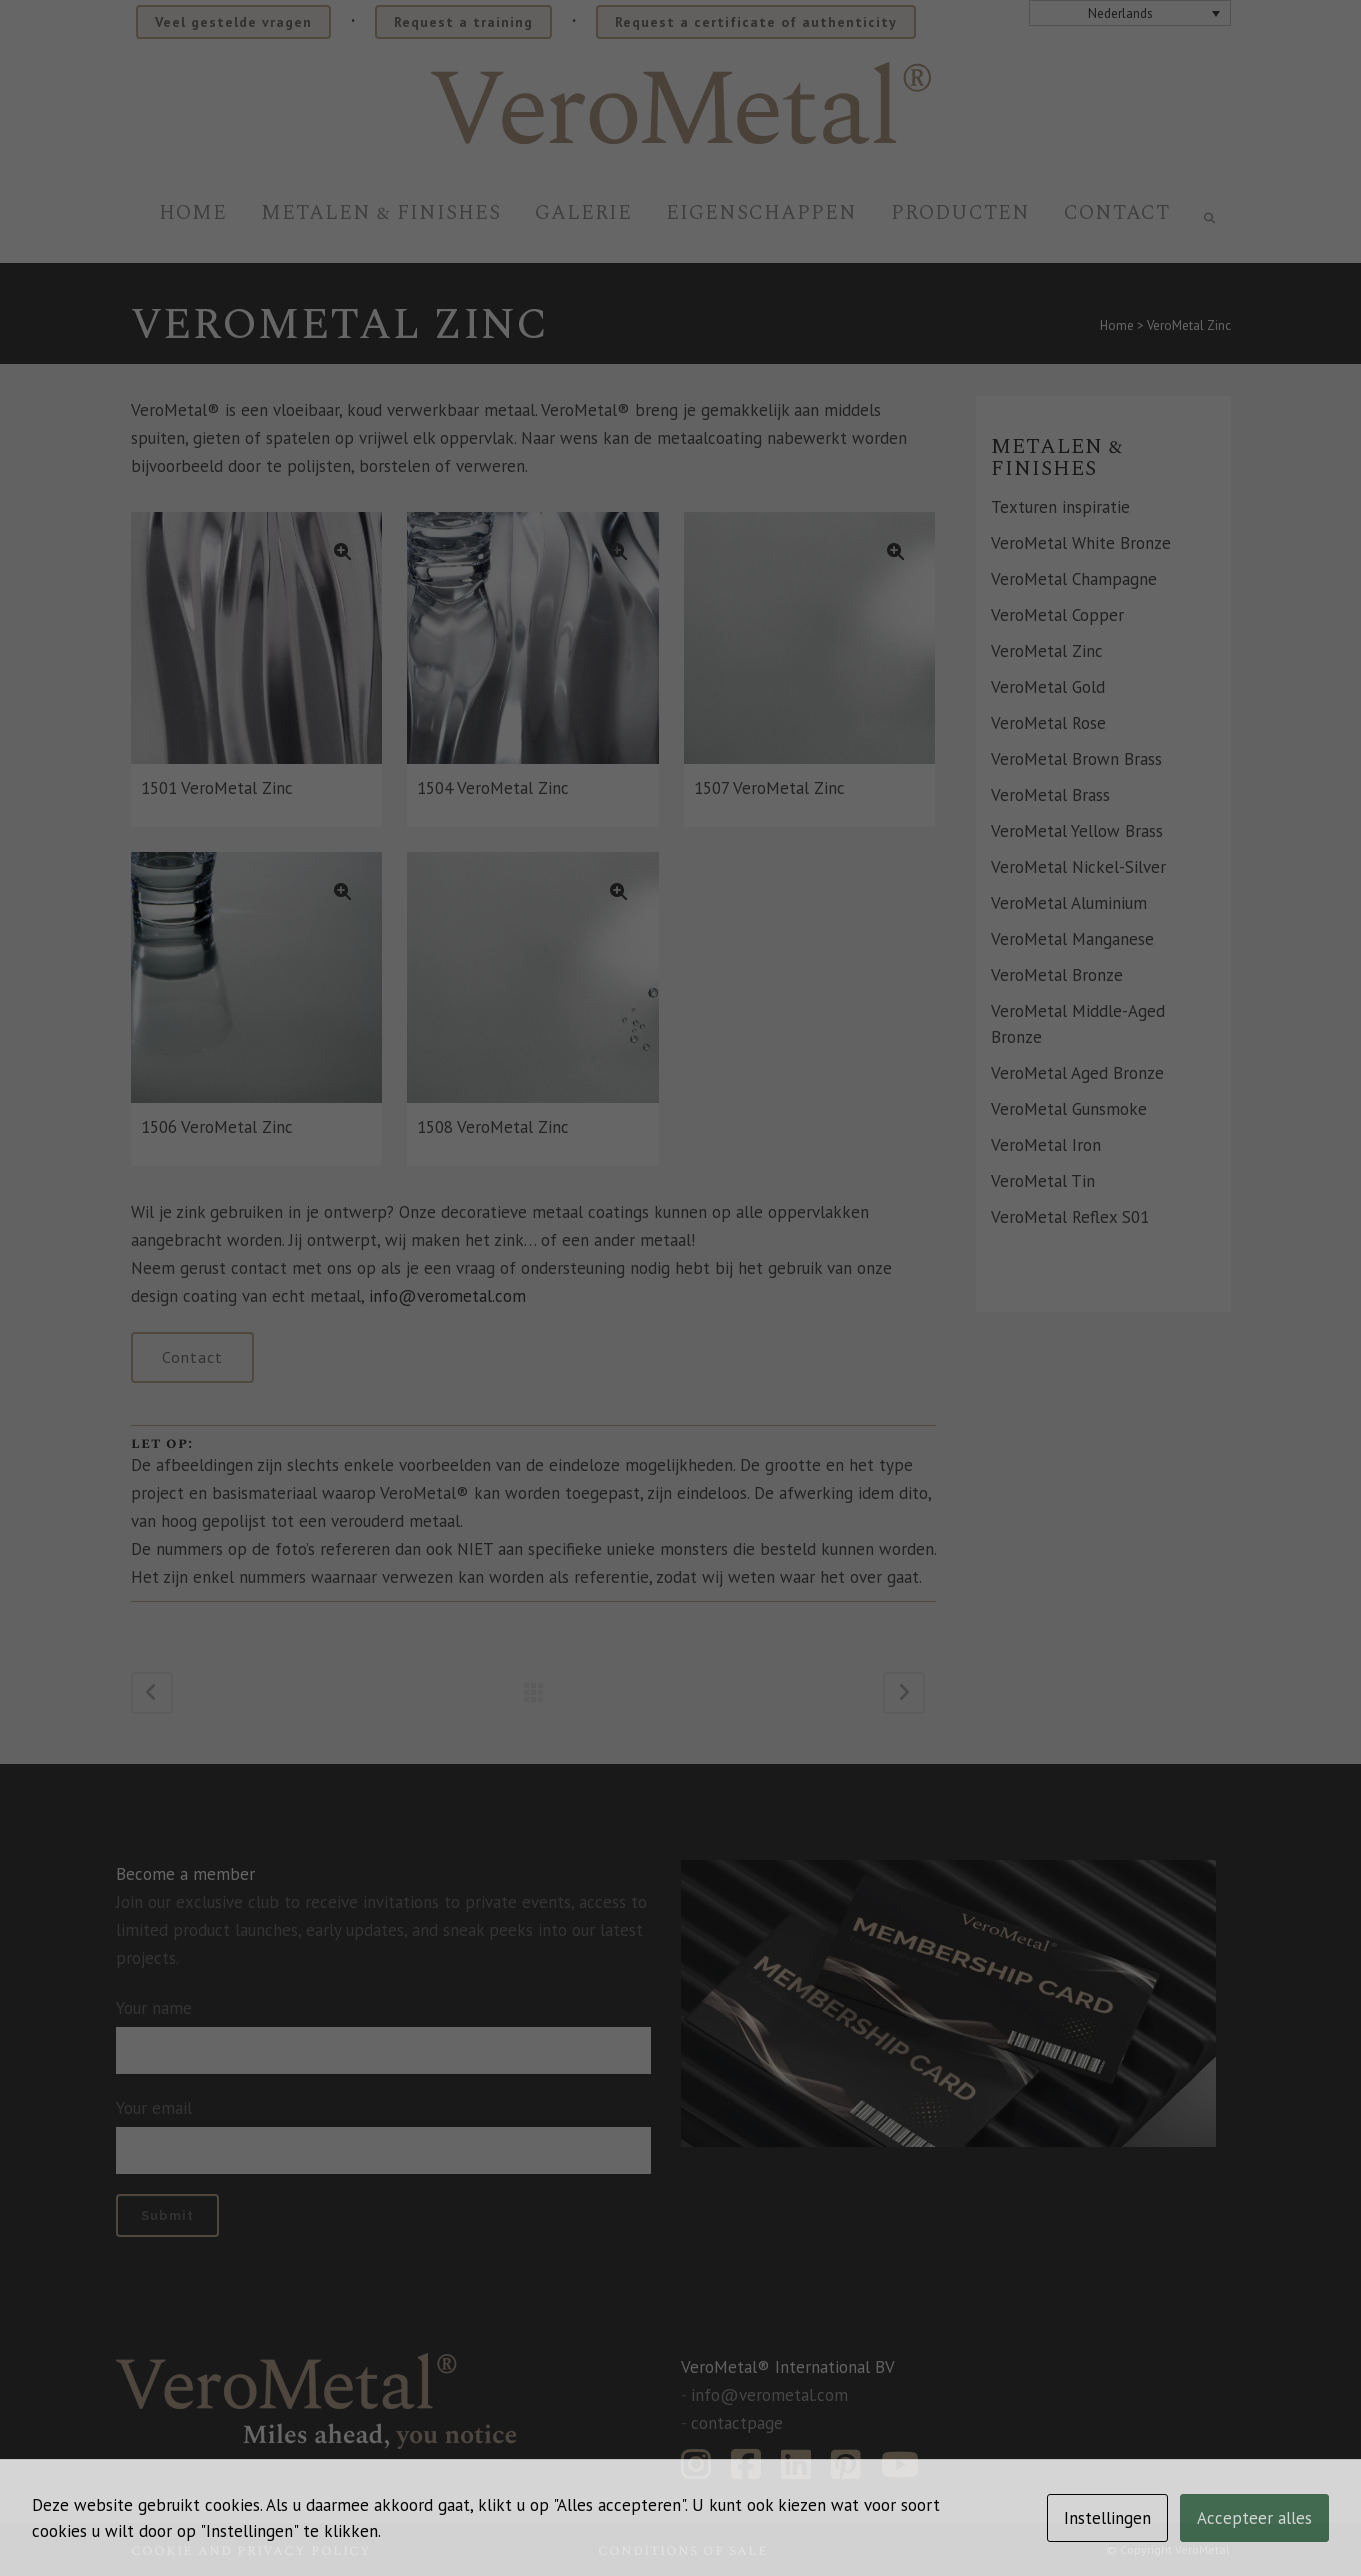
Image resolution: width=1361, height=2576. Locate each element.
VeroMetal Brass (1050, 795)
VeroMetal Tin (1043, 1181)
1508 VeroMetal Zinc (493, 1127)
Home (1117, 325)
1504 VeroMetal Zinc (493, 788)
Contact (192, 1357)
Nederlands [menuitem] (1120, 13)
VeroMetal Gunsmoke (1069, 1109)
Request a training (463, 22)
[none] (1130, 13)
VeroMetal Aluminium (1069, 903)
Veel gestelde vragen (233, 22)
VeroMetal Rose (1048, 723)
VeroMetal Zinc (1047, 651)
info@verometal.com (447, 1296)
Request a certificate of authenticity (756, 22)
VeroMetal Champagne (1074, 579)
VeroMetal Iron (1046, 1145)
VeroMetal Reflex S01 (1070, 1217)
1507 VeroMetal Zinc (769, 788)
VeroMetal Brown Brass (1076, 759)
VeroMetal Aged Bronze (1077, 1073)
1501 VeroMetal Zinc (217, 788)
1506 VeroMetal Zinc (217, 1127)
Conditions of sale (683, 2550)
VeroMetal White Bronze (1081, 543)
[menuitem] (1130, 13)
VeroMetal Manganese (1072, 939)
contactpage (737, 2423)
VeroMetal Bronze (1057, 975)
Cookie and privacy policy (251, 2550)
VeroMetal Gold (1048, 687)
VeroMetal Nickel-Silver (1078, 867)
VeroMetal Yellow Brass (1077, 831)
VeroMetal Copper (1057, 615)
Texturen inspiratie (1060, 507)
